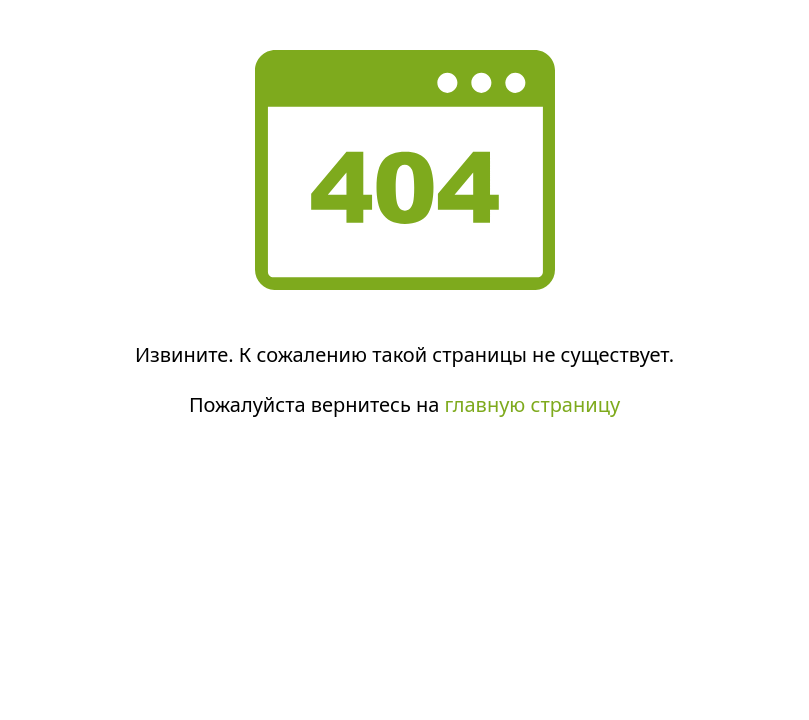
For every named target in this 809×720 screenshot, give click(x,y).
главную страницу (533, 404)
